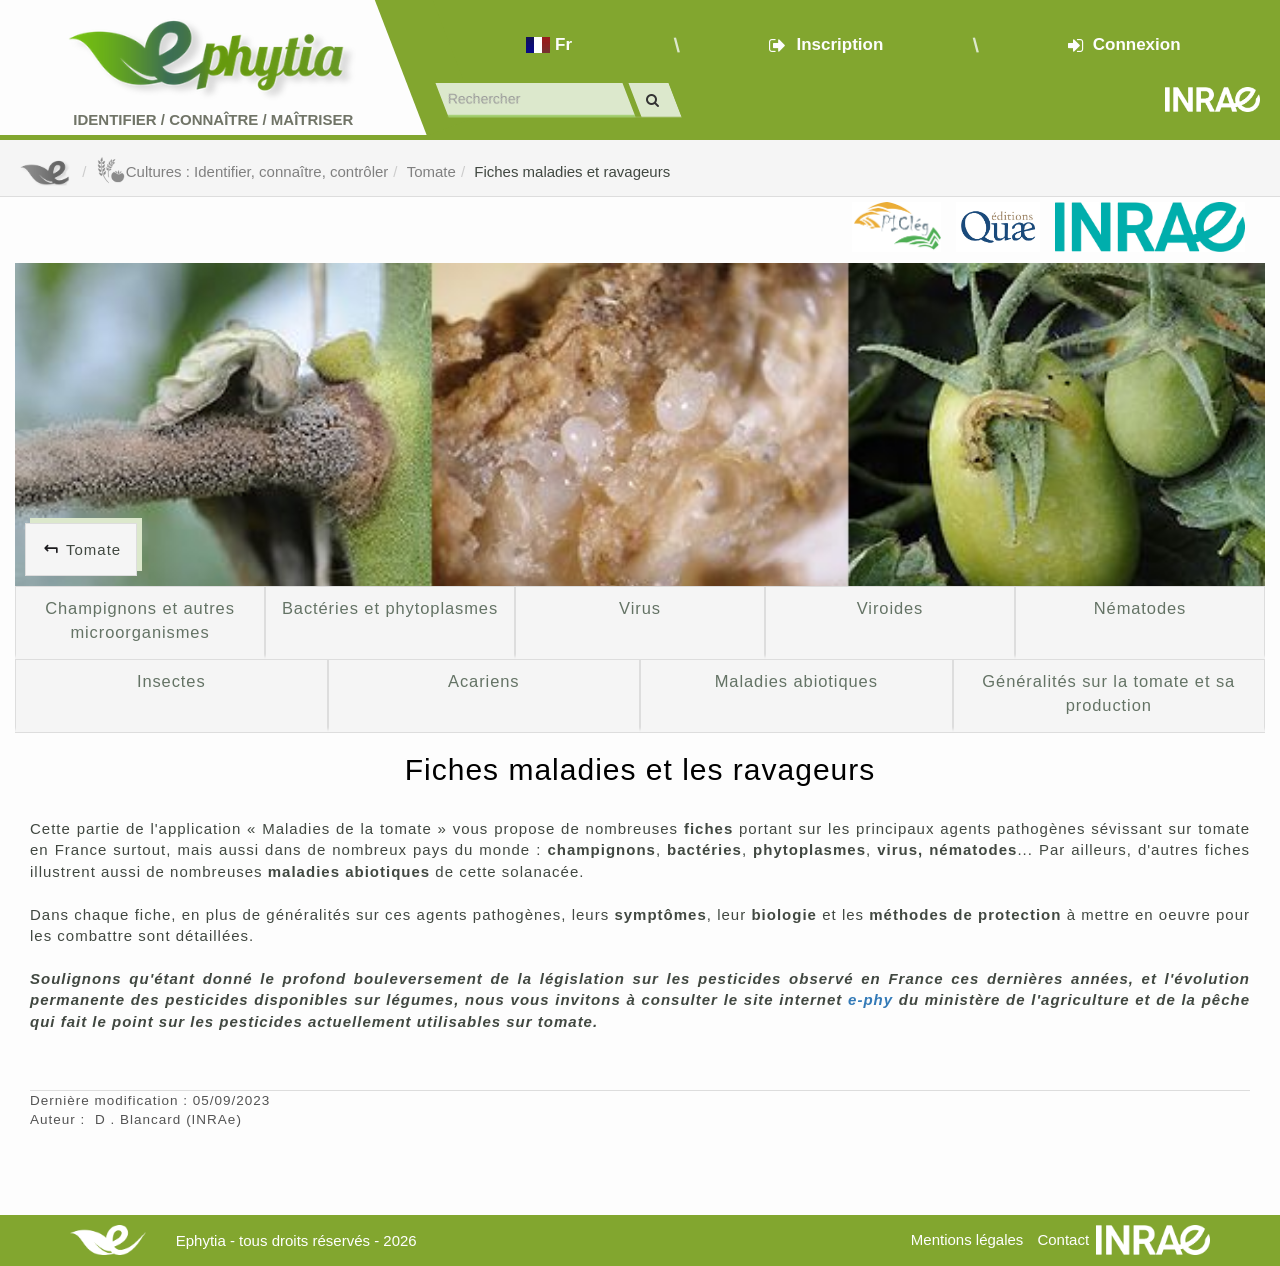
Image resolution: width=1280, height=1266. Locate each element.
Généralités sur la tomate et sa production (1108, 693)
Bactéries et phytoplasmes (390, 608)
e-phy (870, 999)
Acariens (483, 681)
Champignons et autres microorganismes (140, 620)
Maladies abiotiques (796, 681)
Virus (640, 608)
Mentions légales (967, 1239)
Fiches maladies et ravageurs (572, 171)
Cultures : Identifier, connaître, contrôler (242, 171)
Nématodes (1140, 608)
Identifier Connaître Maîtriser (213, 119)
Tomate (431, 171)
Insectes (171, 681)
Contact (1063, 1239)
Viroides (890, 608)
